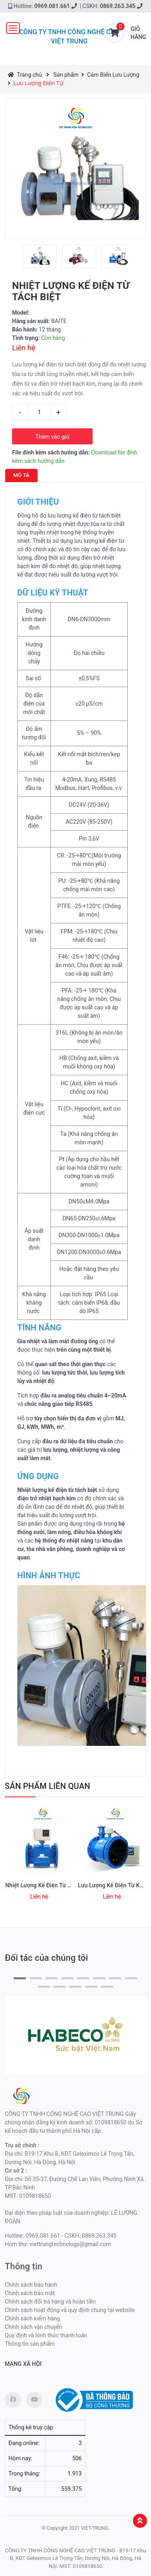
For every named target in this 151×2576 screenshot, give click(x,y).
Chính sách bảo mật (30, 2293)
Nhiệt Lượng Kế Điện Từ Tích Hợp (48, 1885)
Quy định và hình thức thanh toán (46, 2335)
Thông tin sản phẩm (30, 2344)
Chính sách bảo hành (31, 2284)
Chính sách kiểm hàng (32, 2318)
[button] (20, 1978)
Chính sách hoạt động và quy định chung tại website (70, 2310)
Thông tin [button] (23, 2266)
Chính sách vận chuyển (33, 2327)
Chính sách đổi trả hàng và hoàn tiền (50, 2301)
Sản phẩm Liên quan (47, 1786)
